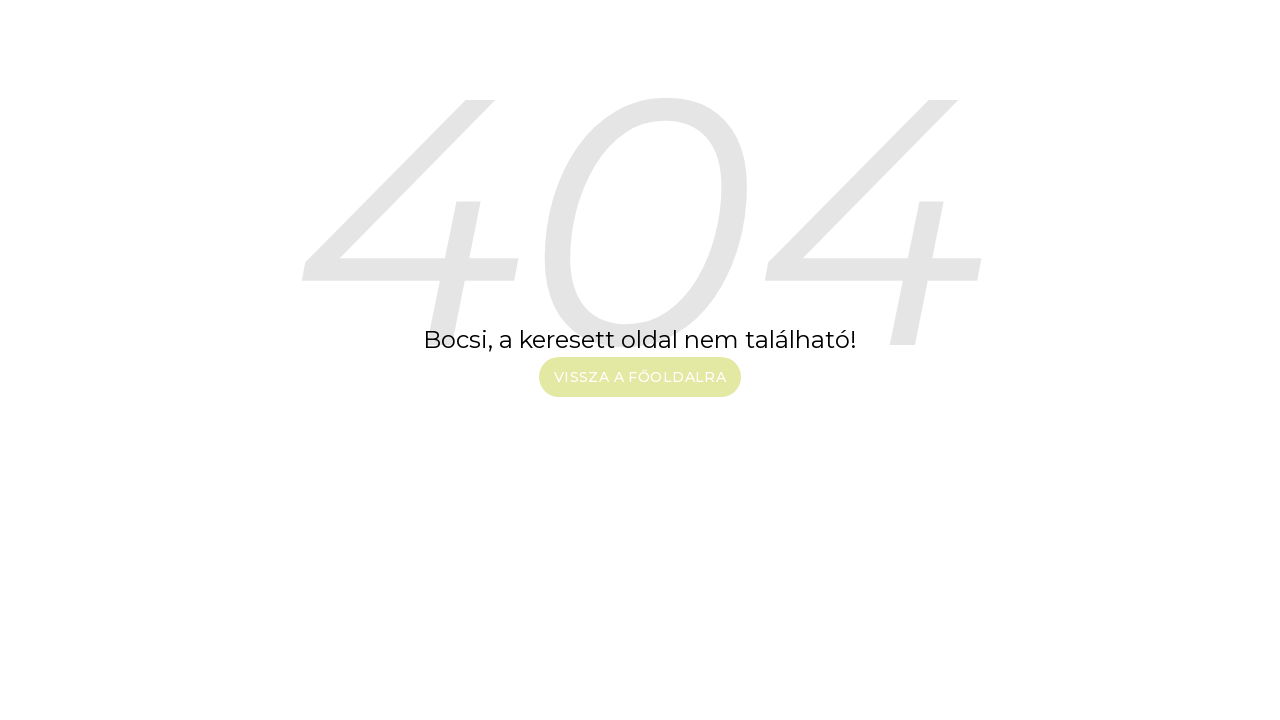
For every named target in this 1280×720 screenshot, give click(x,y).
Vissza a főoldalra (640, 377)
